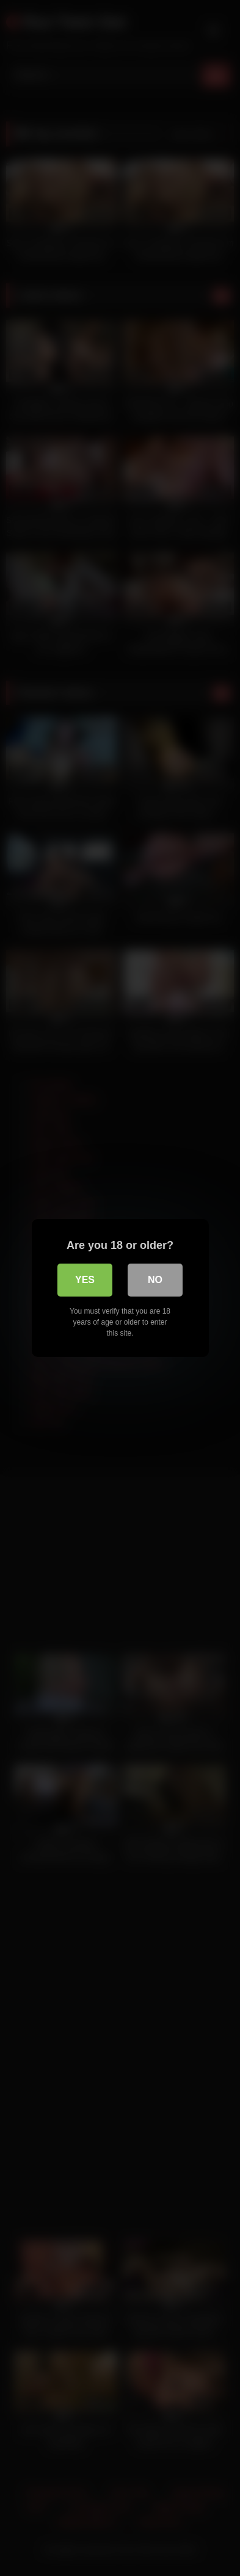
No (155, 1280)
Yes (85, 1280)
